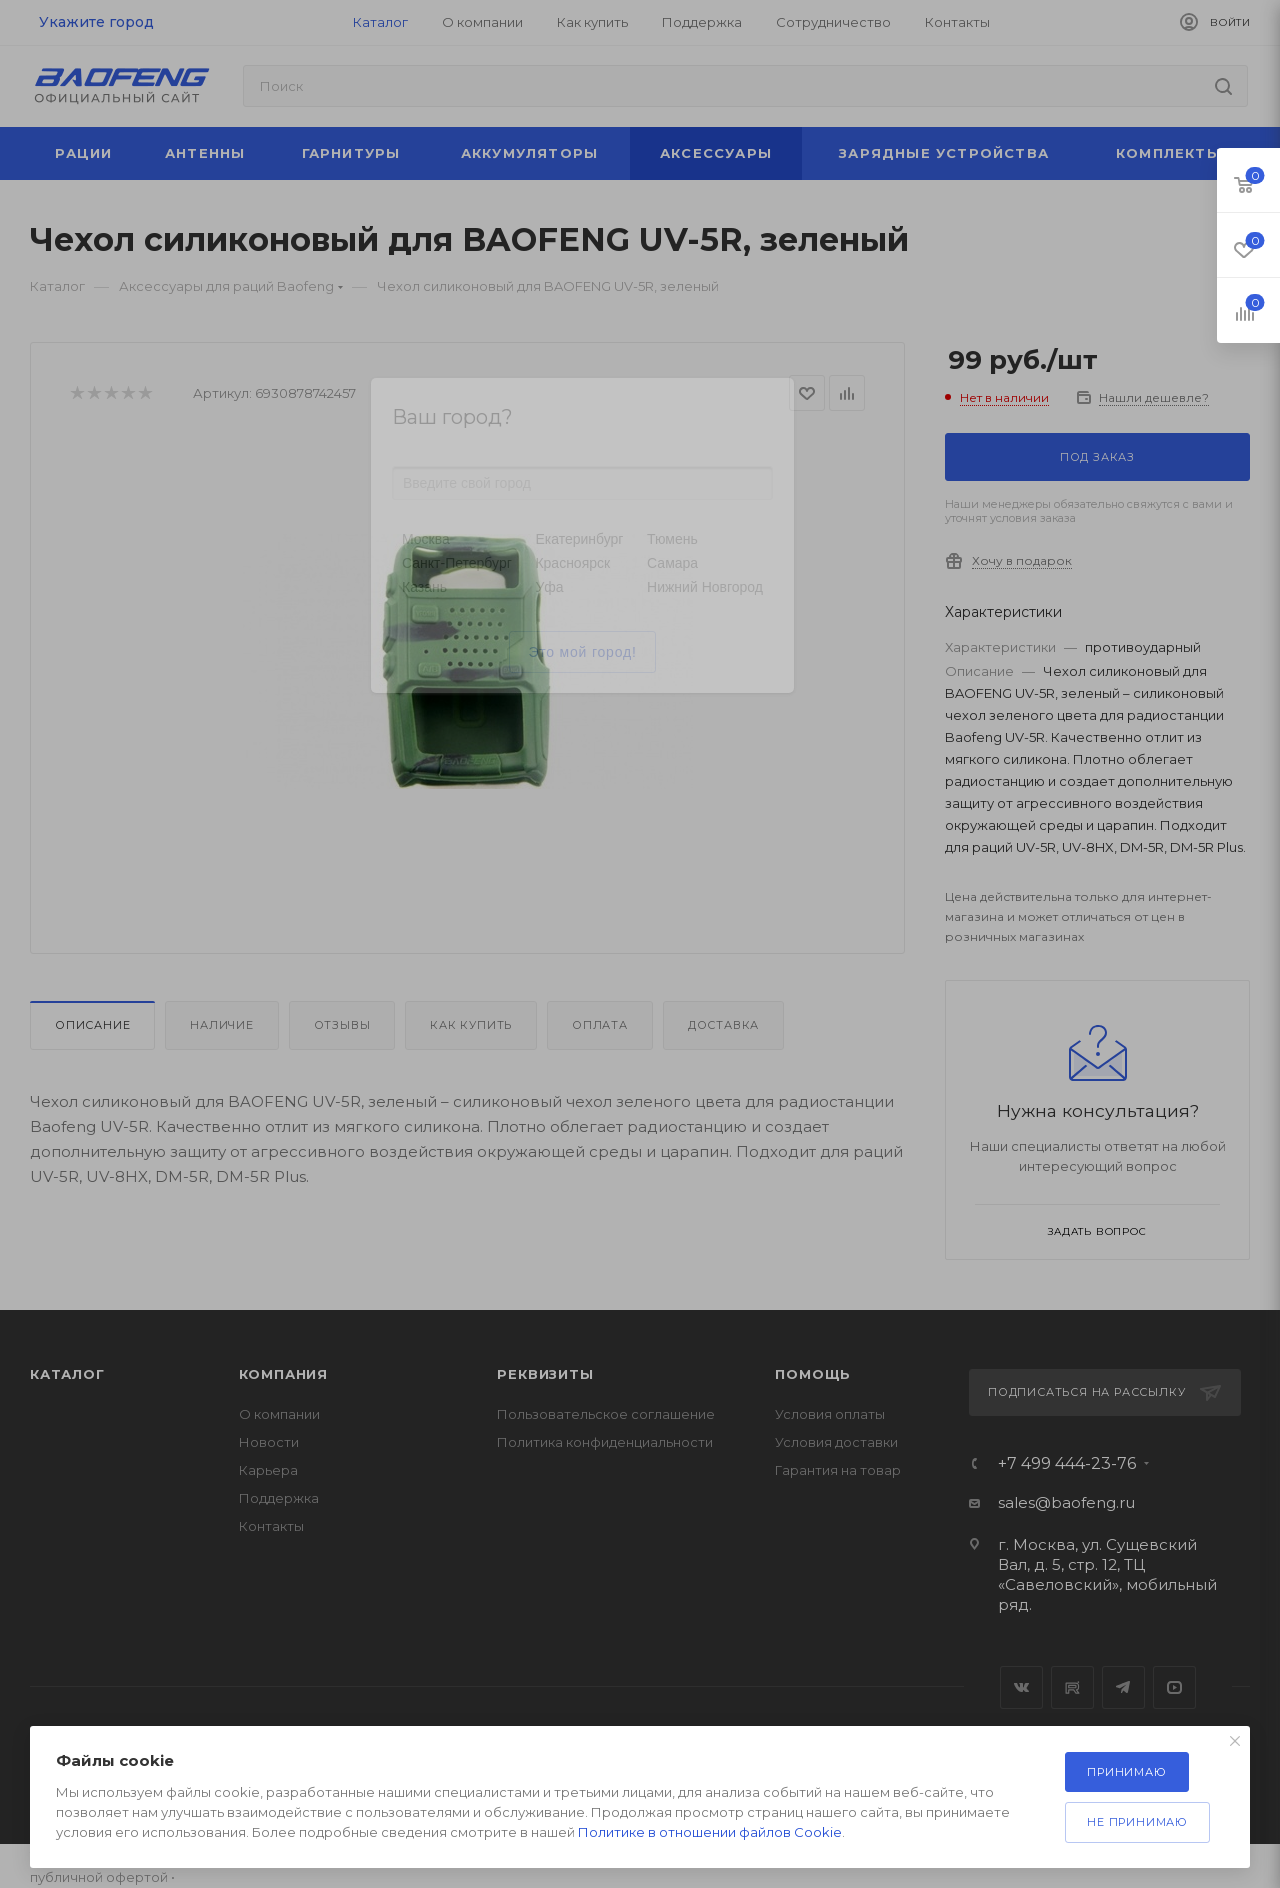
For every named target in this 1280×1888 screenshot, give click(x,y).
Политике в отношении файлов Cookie (710, 1832)
